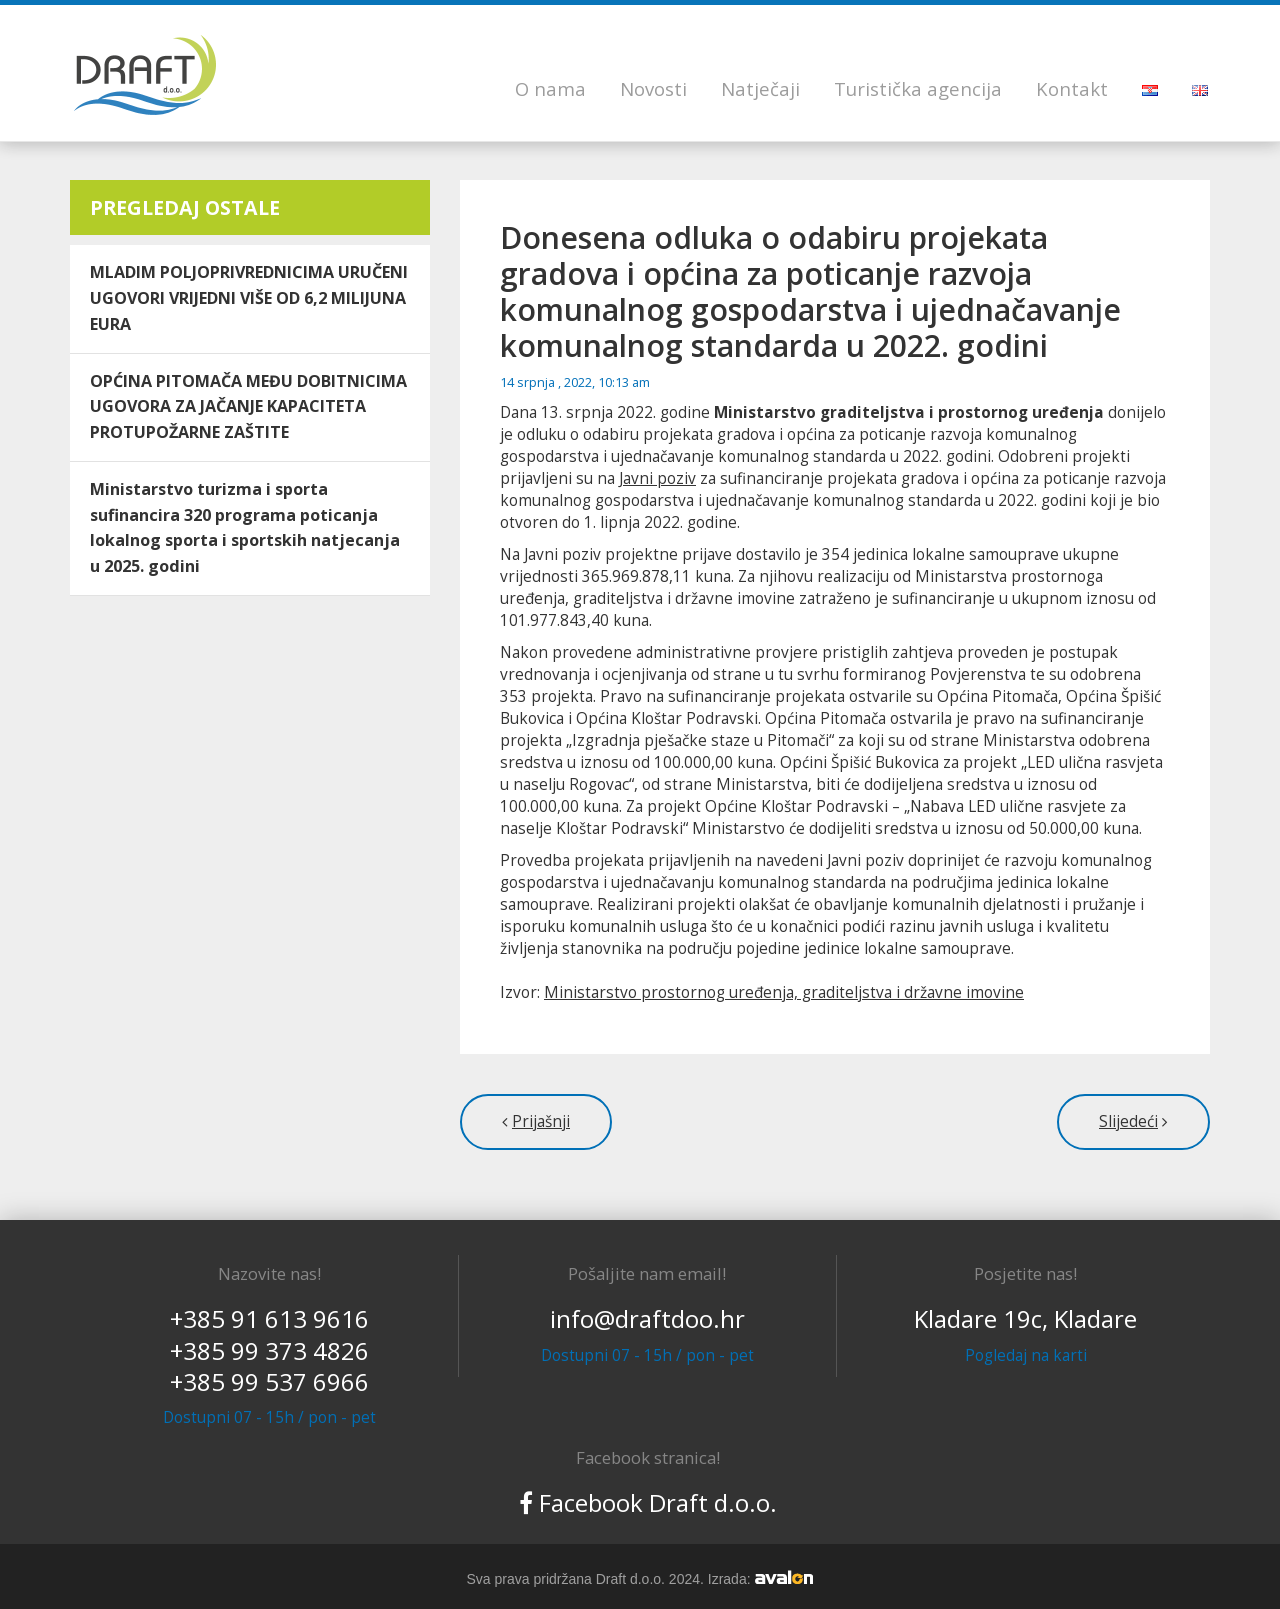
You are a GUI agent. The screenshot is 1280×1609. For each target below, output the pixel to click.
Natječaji (760, 88)
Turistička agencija (918, 88)
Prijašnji (541, 1121)
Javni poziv (657, 478)
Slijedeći (1128, 1121)
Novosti (653, 88)
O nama (550, 88)
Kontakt (1072, 88)
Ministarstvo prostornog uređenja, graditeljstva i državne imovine (784, 992)
